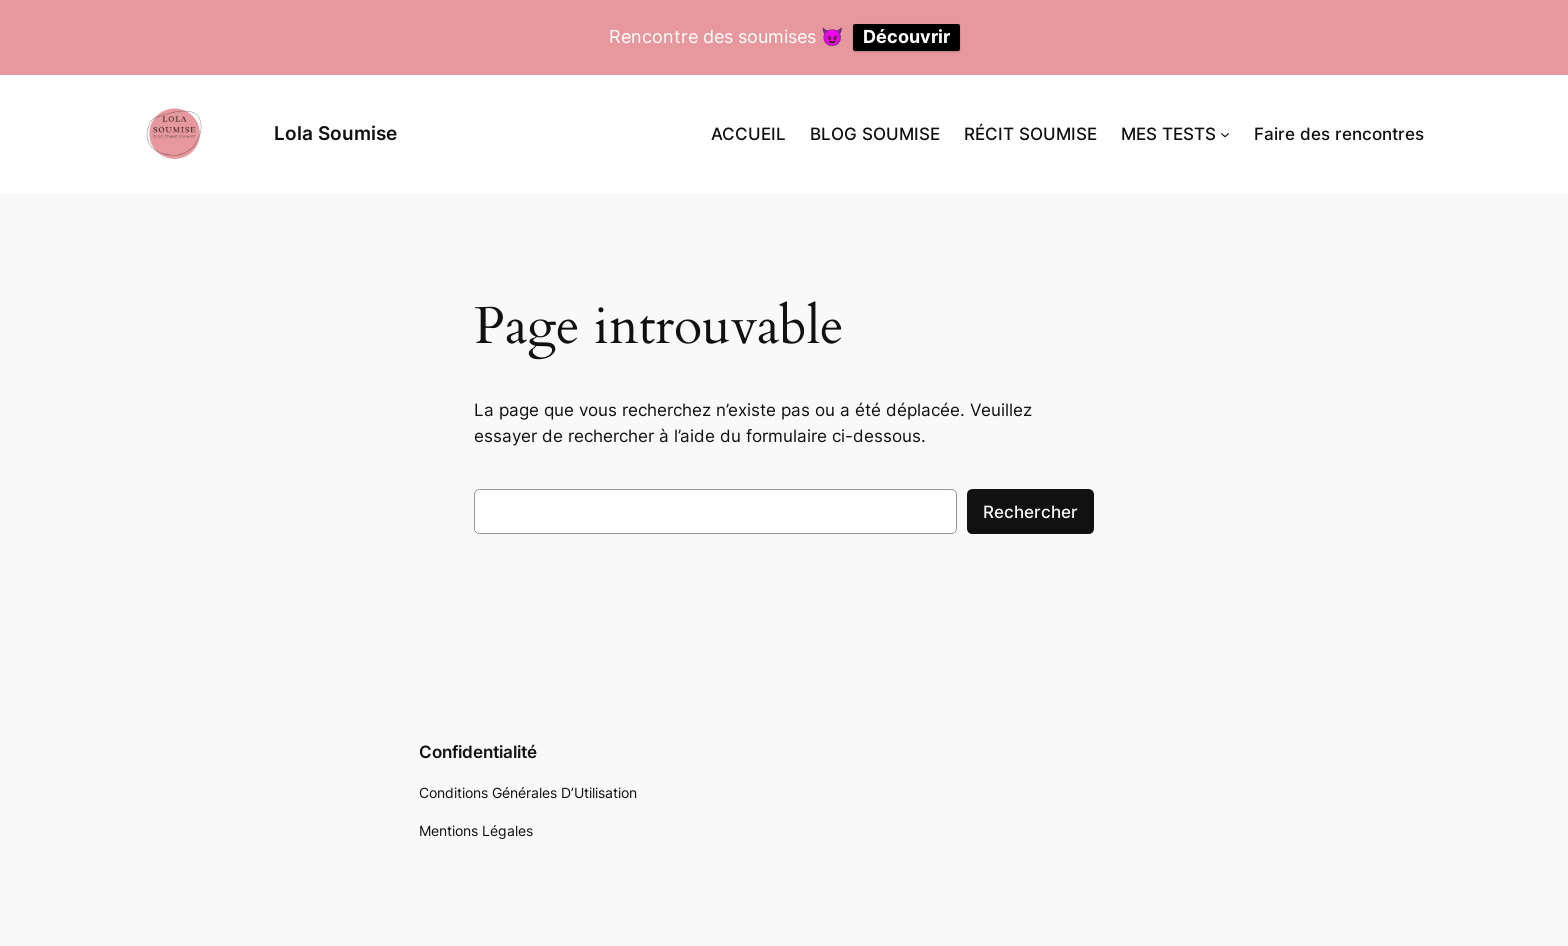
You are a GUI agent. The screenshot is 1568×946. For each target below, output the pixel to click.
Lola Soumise (335, 133)
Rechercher (1030, 512)
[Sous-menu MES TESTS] (1225, 134)
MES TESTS (1168, 134)
